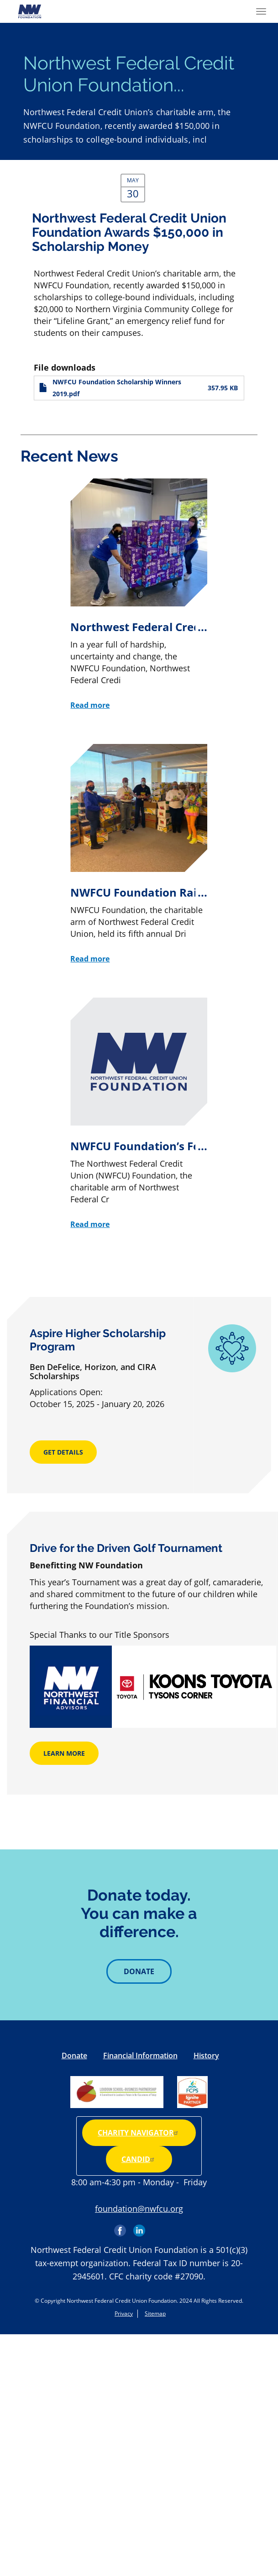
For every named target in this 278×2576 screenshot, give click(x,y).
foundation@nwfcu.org (139, 2208)
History (206, 2055)
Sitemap (155, 2313)
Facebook (121, 2227)
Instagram (158, 2227)
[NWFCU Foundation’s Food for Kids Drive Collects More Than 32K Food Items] (138, 1114)
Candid (139, 2159)
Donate (139, 1971)
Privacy (124, 2313)
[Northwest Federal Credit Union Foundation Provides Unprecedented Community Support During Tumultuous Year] (138, 594)
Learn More (64, 1753)
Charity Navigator (139, 2133)
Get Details (63, 1452)
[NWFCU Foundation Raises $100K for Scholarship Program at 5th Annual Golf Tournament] (138, 854)
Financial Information (140, 2055)
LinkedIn (139, 2227)
